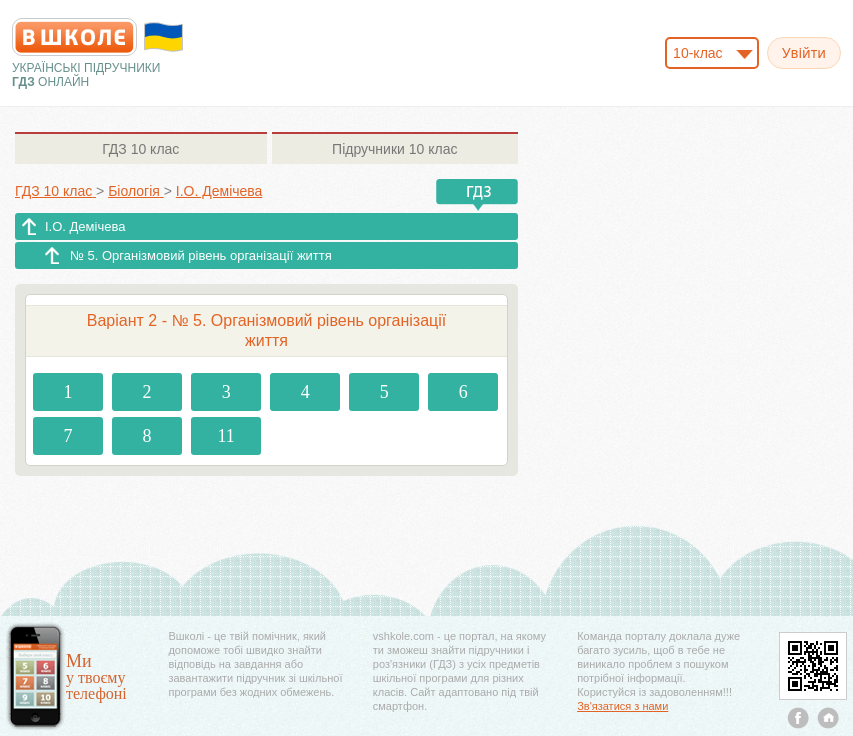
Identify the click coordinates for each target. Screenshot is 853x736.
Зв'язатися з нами (622, 706)
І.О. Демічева (85, 226)
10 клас (140, 149)
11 (225, 436)
